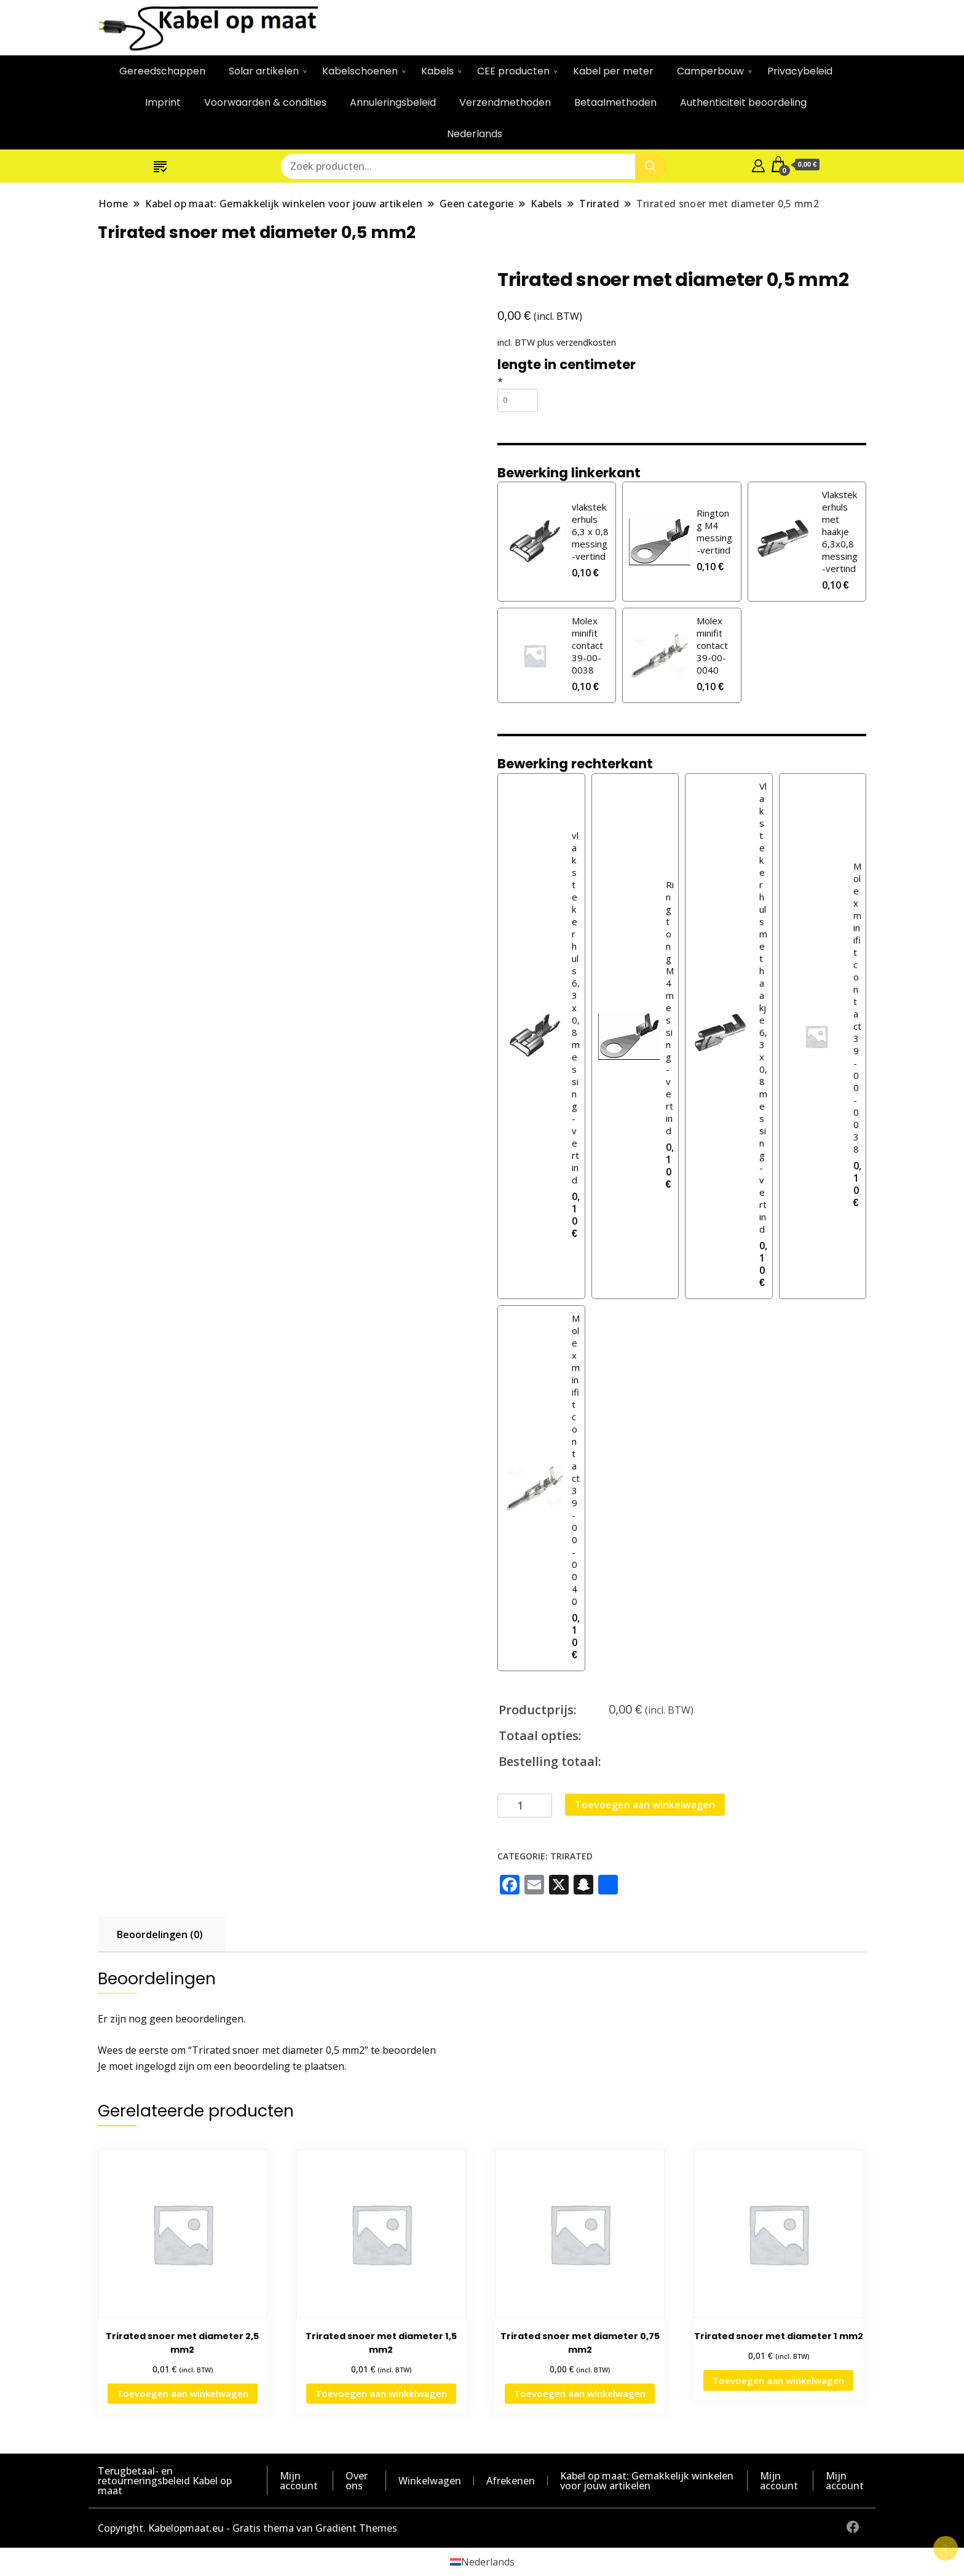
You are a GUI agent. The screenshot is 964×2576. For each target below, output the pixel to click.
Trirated (571, 1856)
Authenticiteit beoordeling (743, 102)
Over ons (357, 2480)
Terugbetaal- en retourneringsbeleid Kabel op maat (165, 2480)
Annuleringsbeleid (393, 102)
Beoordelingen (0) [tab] (160, 1934)
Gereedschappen (162, 71)
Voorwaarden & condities (265, 102)
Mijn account (299, 2480)
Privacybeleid (799, 71)
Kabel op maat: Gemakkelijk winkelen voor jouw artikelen (646, 2480)
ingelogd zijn (164, 2066)
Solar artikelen (264, 71)
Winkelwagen (429, 2480)
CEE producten (513, 71)
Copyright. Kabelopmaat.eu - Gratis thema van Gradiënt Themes (247, 2528)
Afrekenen (510, 2480)
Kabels (437, 71)
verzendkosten (586, 342)
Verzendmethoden (505, 102)
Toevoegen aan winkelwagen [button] (182, 2393)
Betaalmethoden (615, 102)
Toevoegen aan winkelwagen (645, 1804)
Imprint (163, 102)
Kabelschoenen (360, 71)
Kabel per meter (613, 71)
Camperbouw (710, 71)
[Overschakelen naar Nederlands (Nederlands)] (482, 2561)
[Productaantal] (524, 1806)
